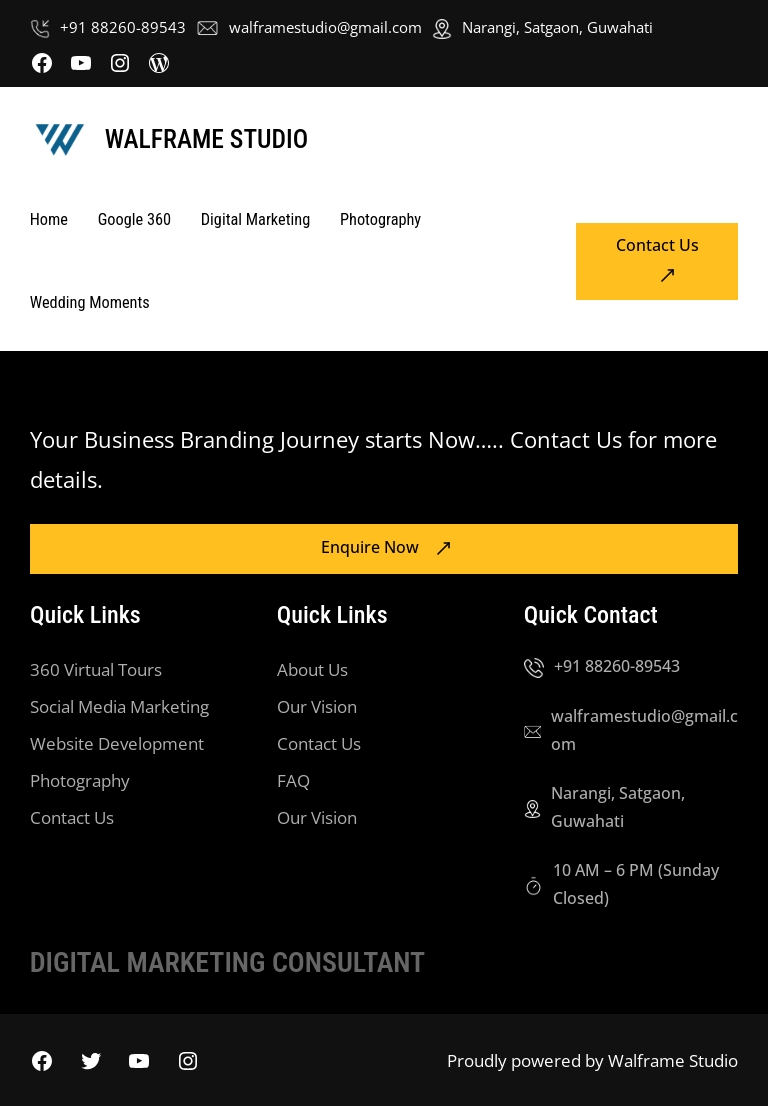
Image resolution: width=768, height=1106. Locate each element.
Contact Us (657, 245)
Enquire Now (370, 547)
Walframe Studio (206, 139)
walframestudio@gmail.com (325, 27)
